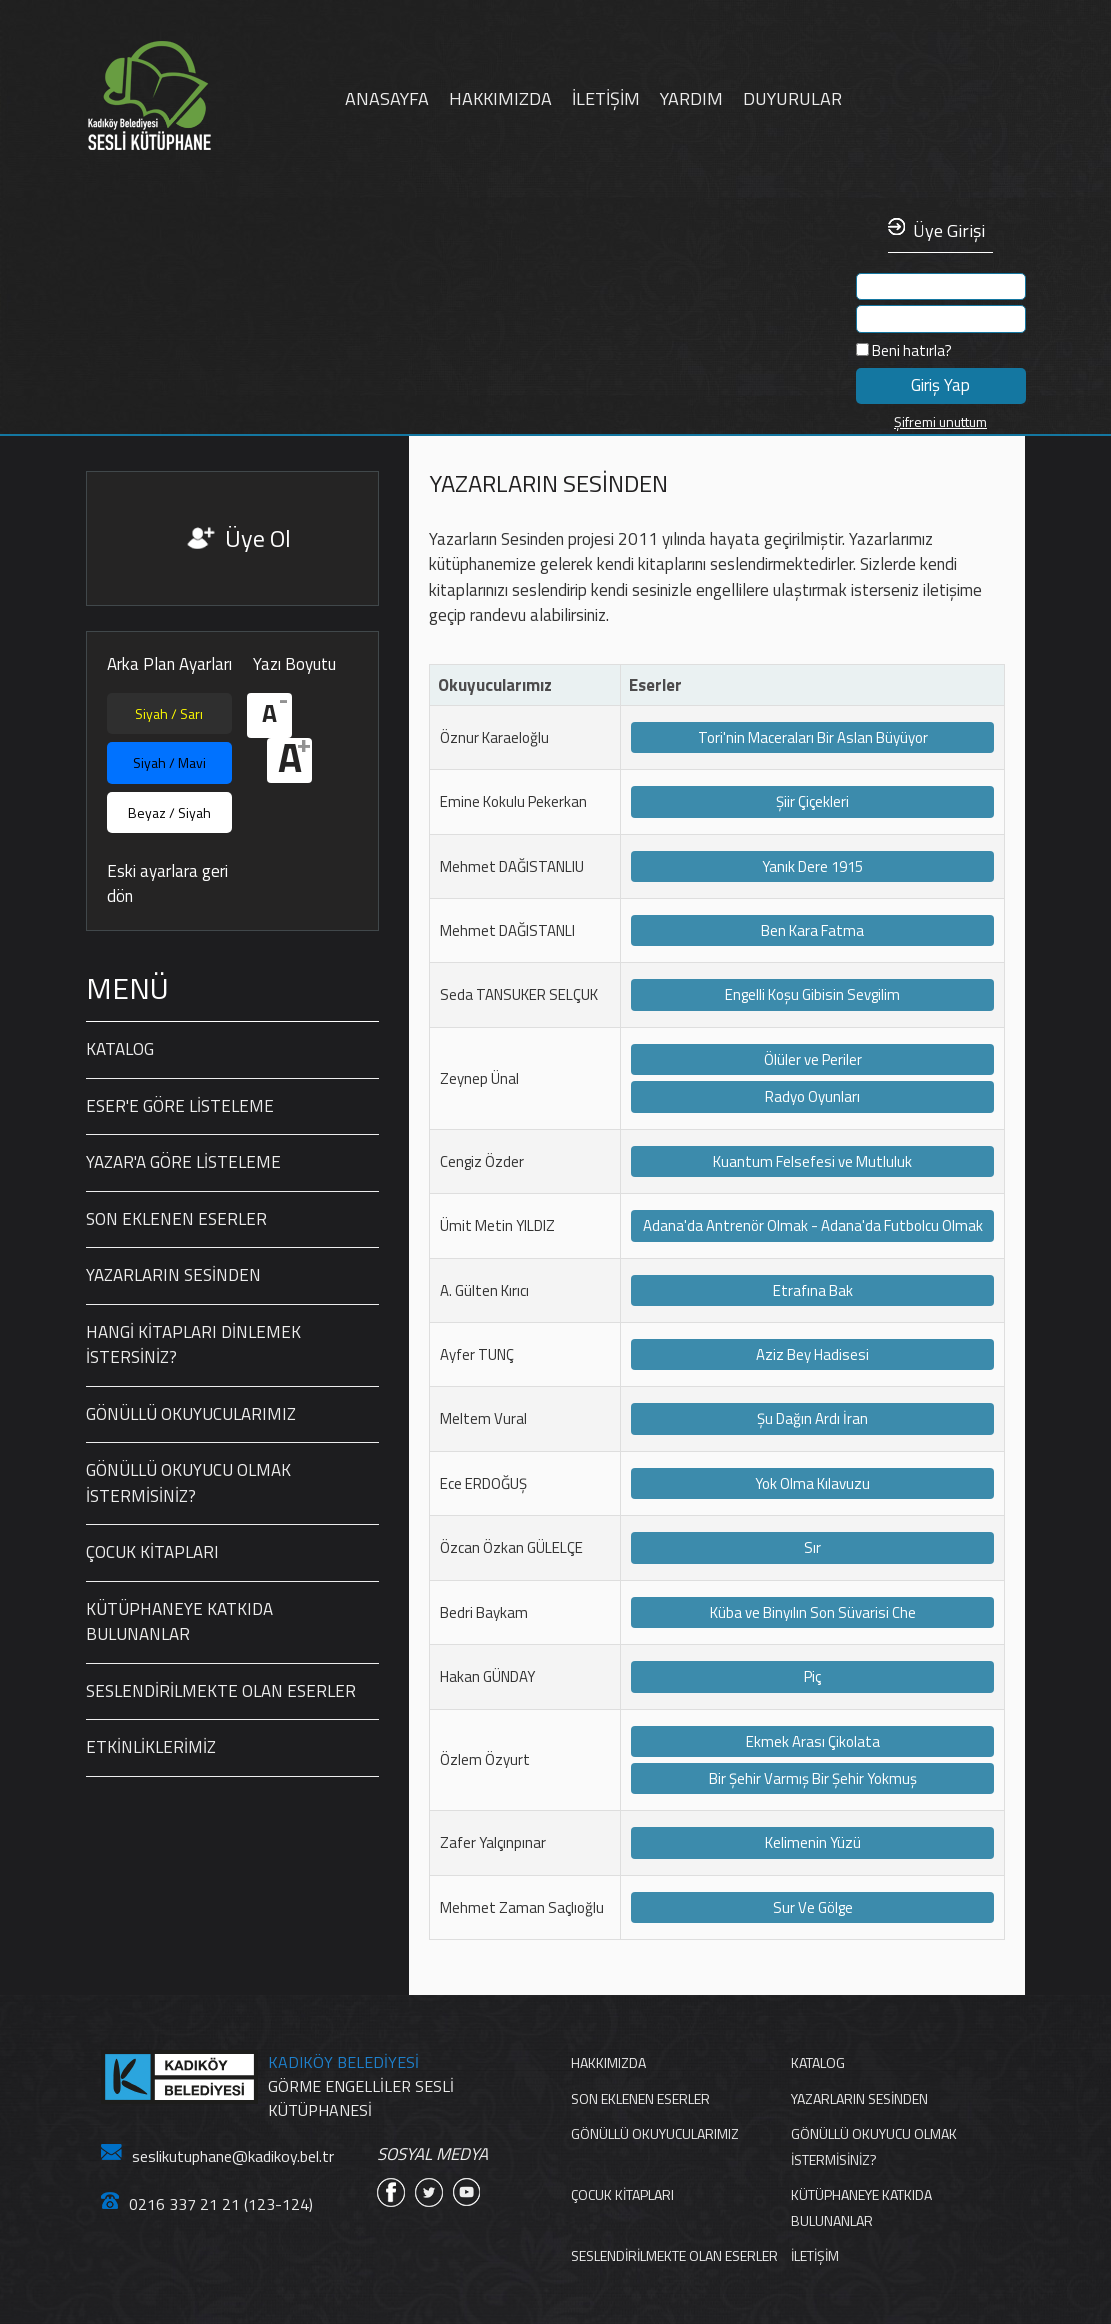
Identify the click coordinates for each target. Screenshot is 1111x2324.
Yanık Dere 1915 (812, 866)
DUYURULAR (792, 98)
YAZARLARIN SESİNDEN (173, 1275)
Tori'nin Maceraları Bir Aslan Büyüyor (813, 737)
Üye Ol (258, 538)
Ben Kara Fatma (812, 930)
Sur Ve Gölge (813, 1907)
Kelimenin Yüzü (813, 1842)
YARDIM (691, 98)
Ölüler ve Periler (813, 1059)
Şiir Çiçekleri (812, 801)
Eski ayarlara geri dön (167, 884)
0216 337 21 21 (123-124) (207, 2204)
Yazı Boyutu (294, 664)
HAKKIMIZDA (500, 98)
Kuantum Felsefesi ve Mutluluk (812, 1161)
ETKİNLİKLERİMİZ (151, 1747)
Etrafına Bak (813, 1290)
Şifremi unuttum (940, 421)
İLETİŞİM (606, 98)
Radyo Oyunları (812, 1096)
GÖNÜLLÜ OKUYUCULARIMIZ (191, 1414)
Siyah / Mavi (169, 762)
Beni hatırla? (904, 350)
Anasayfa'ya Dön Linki (210, 96)
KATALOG (120, 1049)
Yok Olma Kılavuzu (812, 1483)
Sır (812, 1547)
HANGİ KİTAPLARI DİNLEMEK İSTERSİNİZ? (193, 1345)
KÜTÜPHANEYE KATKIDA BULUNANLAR (179, 1622)
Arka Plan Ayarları (169, 664)
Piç (812, 1676)
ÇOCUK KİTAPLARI (152, 1552)
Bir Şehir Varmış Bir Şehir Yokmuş (813, 1778)
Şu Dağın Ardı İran (812, 1418)
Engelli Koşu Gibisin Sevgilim (812, 994)
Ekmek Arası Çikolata (813, 1741)
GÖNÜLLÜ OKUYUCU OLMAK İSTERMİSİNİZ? (188, 1483)
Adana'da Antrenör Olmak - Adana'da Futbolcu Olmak (813, 1225)
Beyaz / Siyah (169, 812)
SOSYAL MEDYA (432, 2154)
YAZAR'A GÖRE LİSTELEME (183, 1162)
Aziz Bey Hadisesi (812, 1354)
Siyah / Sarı (169, 713)
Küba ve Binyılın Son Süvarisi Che (813, 1612)
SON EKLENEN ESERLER (176, 1219)
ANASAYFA (387, 98)
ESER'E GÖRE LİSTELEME (180, 1106)
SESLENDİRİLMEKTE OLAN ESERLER (221, 1691)
